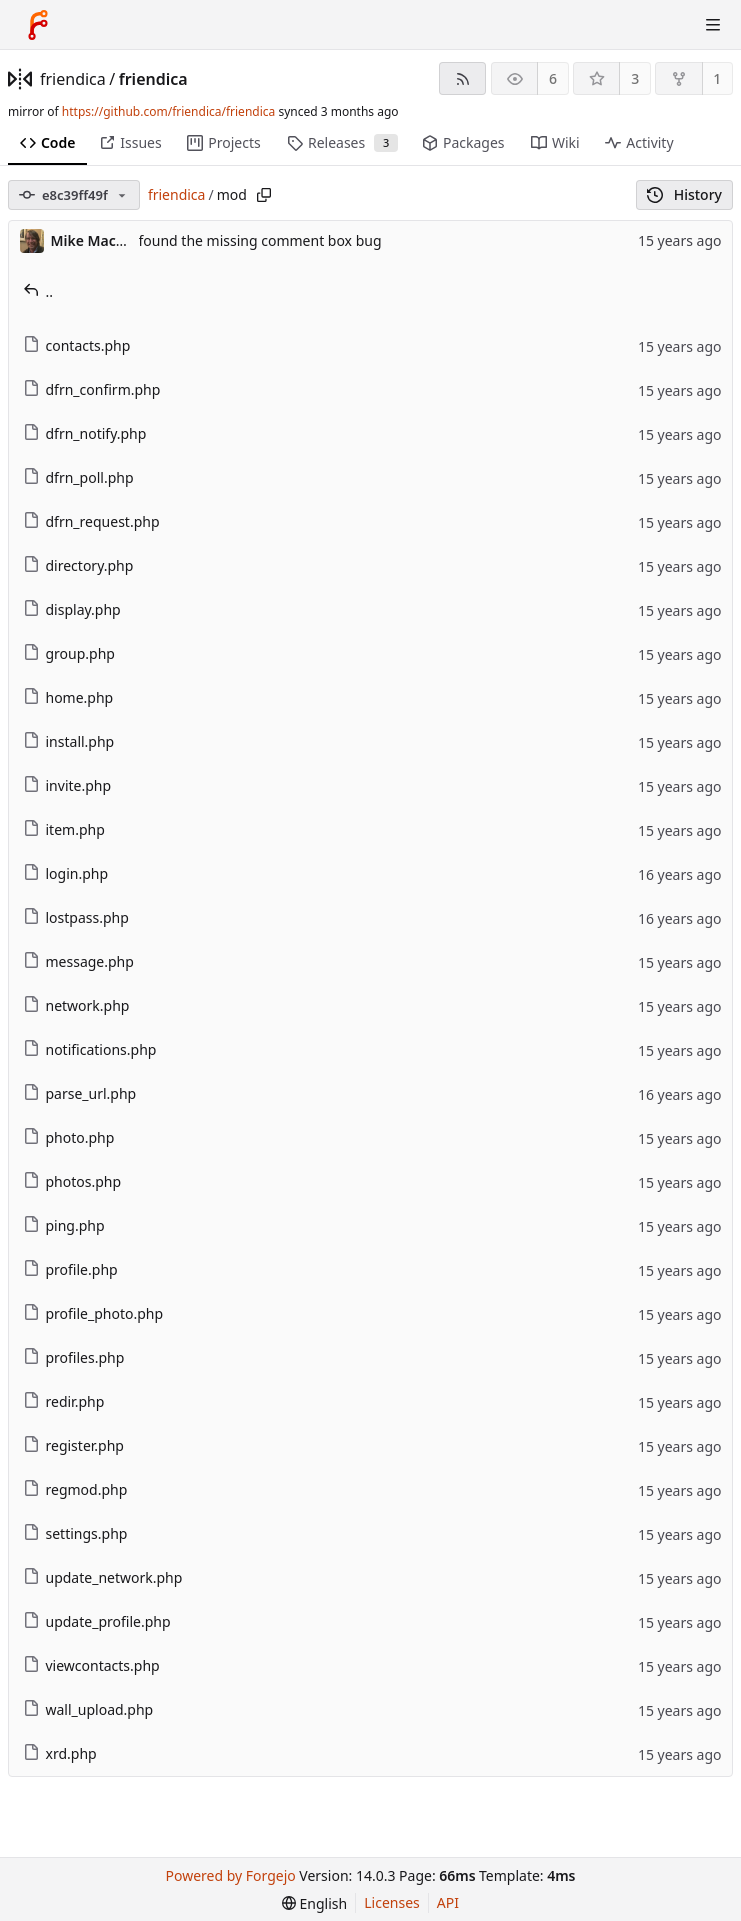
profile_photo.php (93, 1313)
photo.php (69, 1137)
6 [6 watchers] (553, 78)
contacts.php (77, 345)
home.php (68, 697)
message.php (78, 961)
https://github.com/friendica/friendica (168, 111)
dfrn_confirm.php (92, 389)
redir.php (64, 1401)
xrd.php (60, 1753)
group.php (69, 653)
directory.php (78, 565)
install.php (69, 741)
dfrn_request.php (91, 521)
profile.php (70, 1269)
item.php (64, 829)
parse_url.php (80, 1093)
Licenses (392, 1902)
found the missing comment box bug (260, 240)
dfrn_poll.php (78, 477)
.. (38, 291)
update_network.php (103, 1577)
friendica (73, 79)
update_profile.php (97, 1621)
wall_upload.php (88, 1709)
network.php (76, 1005)
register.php (73, 1445)
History (684, 194)
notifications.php (90, 1049)
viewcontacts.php (91, 1665)
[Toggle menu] (713, 25)
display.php (72, 609)
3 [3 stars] (635, 78)
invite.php (67, 785)
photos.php (72, 1181)
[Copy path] (264, 195)
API (448, 1902)
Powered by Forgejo (231, 1875)
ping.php (64, 1225)
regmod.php (75, 1489)
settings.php (75, 1533)
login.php (66, 873)
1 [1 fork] (717, 78)
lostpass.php (76, 917)
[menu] (314, 1903)
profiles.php (74, 1357)
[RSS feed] (462, 78)
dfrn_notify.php (85, 433)
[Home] (38, 25)
